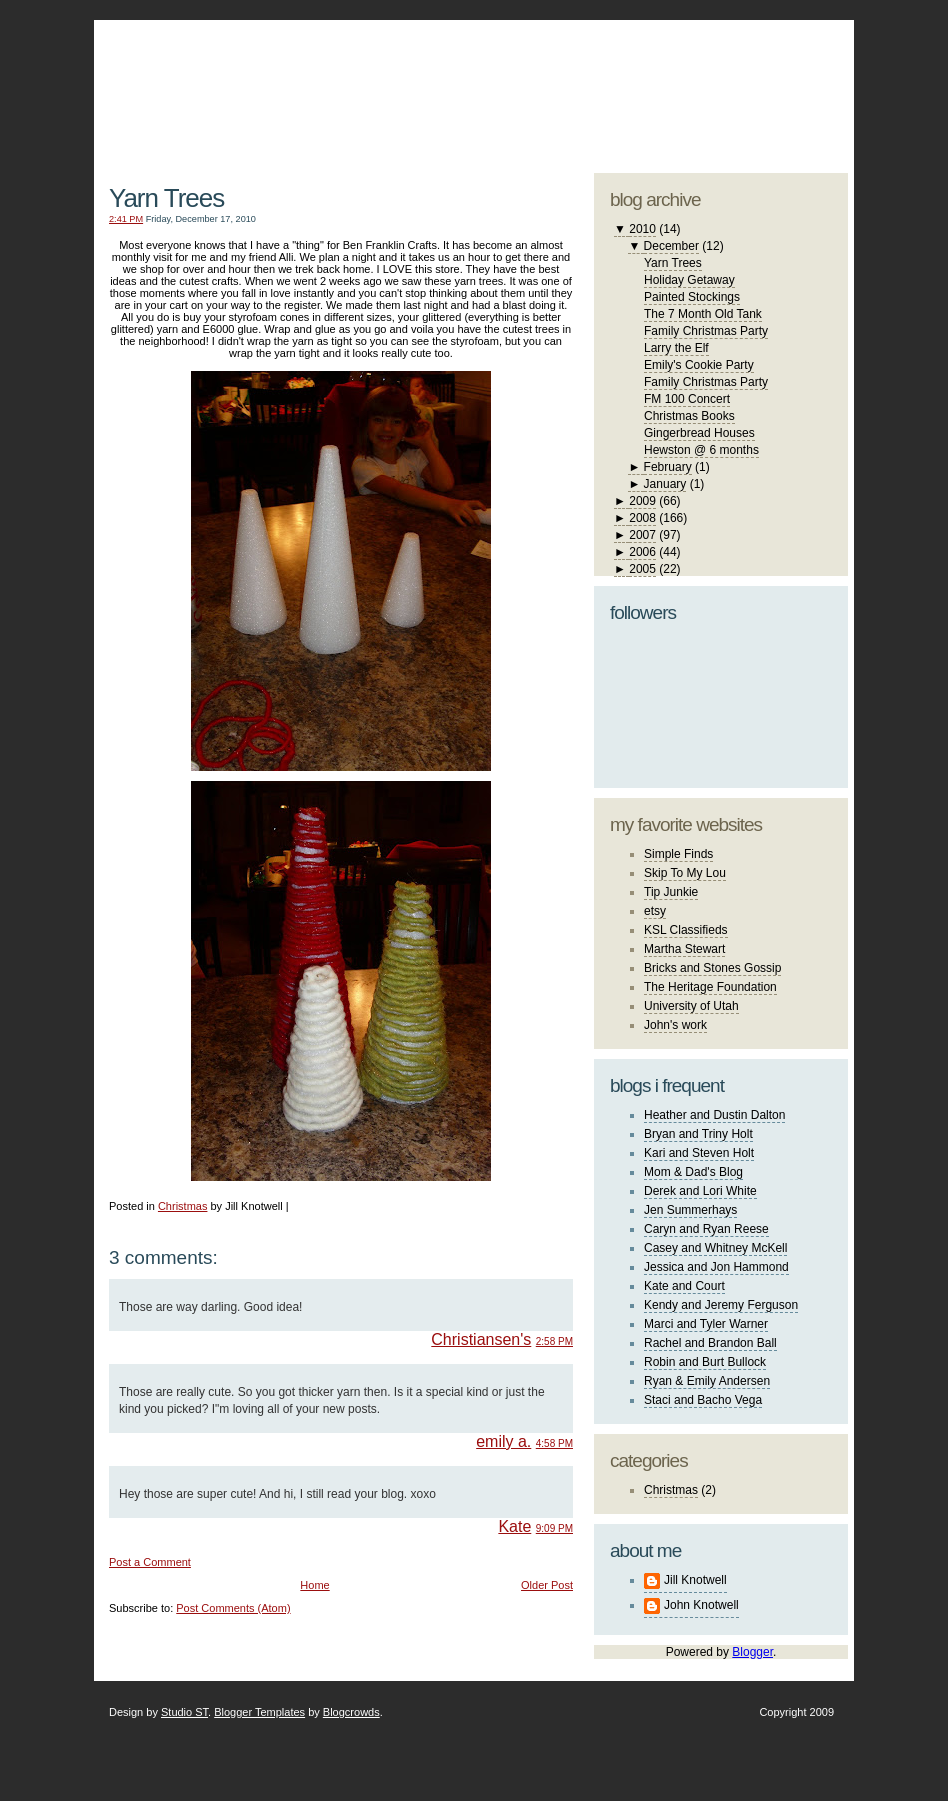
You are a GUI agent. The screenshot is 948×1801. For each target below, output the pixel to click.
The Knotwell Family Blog (336, 80)
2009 (642, 501)
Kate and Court (684, 1286)
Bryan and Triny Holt (698, 1134)
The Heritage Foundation (710, 987)
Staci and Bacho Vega (703, 1400)
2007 (642, 535)
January (665, 484)
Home (314, 1585)
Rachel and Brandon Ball (710, 1343)
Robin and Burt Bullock (705, 1362)
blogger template (773, 70)
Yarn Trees (166, 198)
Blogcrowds (351, 1712)
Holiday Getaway (689, 280)
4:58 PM (554, 1443)
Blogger (752, 1652)
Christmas (183, 1206)
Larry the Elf (676, 348)
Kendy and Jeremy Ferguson (721, 1305)
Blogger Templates (259, 1712)
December (671, 246)
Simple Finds (678, 854)
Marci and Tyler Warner (706, 1324)
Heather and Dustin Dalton (714, 1115)
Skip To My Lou (685, 873)
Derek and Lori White (700, 1191)
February (668, 467)
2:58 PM (554, 1341)
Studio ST (184, 1712)
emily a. (503, 1441)
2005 (642, 569)
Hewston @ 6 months (701, 450)
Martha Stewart (684, 949)
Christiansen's (481, 1339)
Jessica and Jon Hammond (716, 1267)
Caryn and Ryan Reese (706, 1229)
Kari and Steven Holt (699, 1153)
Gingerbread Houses (699, 433)
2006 (642, 552)
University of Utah (691, 1006)
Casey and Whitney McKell (715, 1248)
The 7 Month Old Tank (703, 314)
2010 (642, 229)
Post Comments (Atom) (233, 1608)
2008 (642, 518)
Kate (514, 1526)
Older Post (547, 1585)
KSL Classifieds (686, 930)
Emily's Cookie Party (699, 365)
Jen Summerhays (690, 1210)
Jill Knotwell (695, 1580)
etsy (655, 911)
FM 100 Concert (687, 399)
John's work (675, 1025)
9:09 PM (554, 1528)
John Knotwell (701, 1605)
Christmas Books (689, 416)
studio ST (691, 86)
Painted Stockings (692, 297)
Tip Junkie (671, 892)
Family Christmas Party (706, 331)
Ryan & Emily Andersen (707, 1381)
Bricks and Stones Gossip (712, 968)
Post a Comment (150, 1562)
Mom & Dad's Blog (693, 1172)
